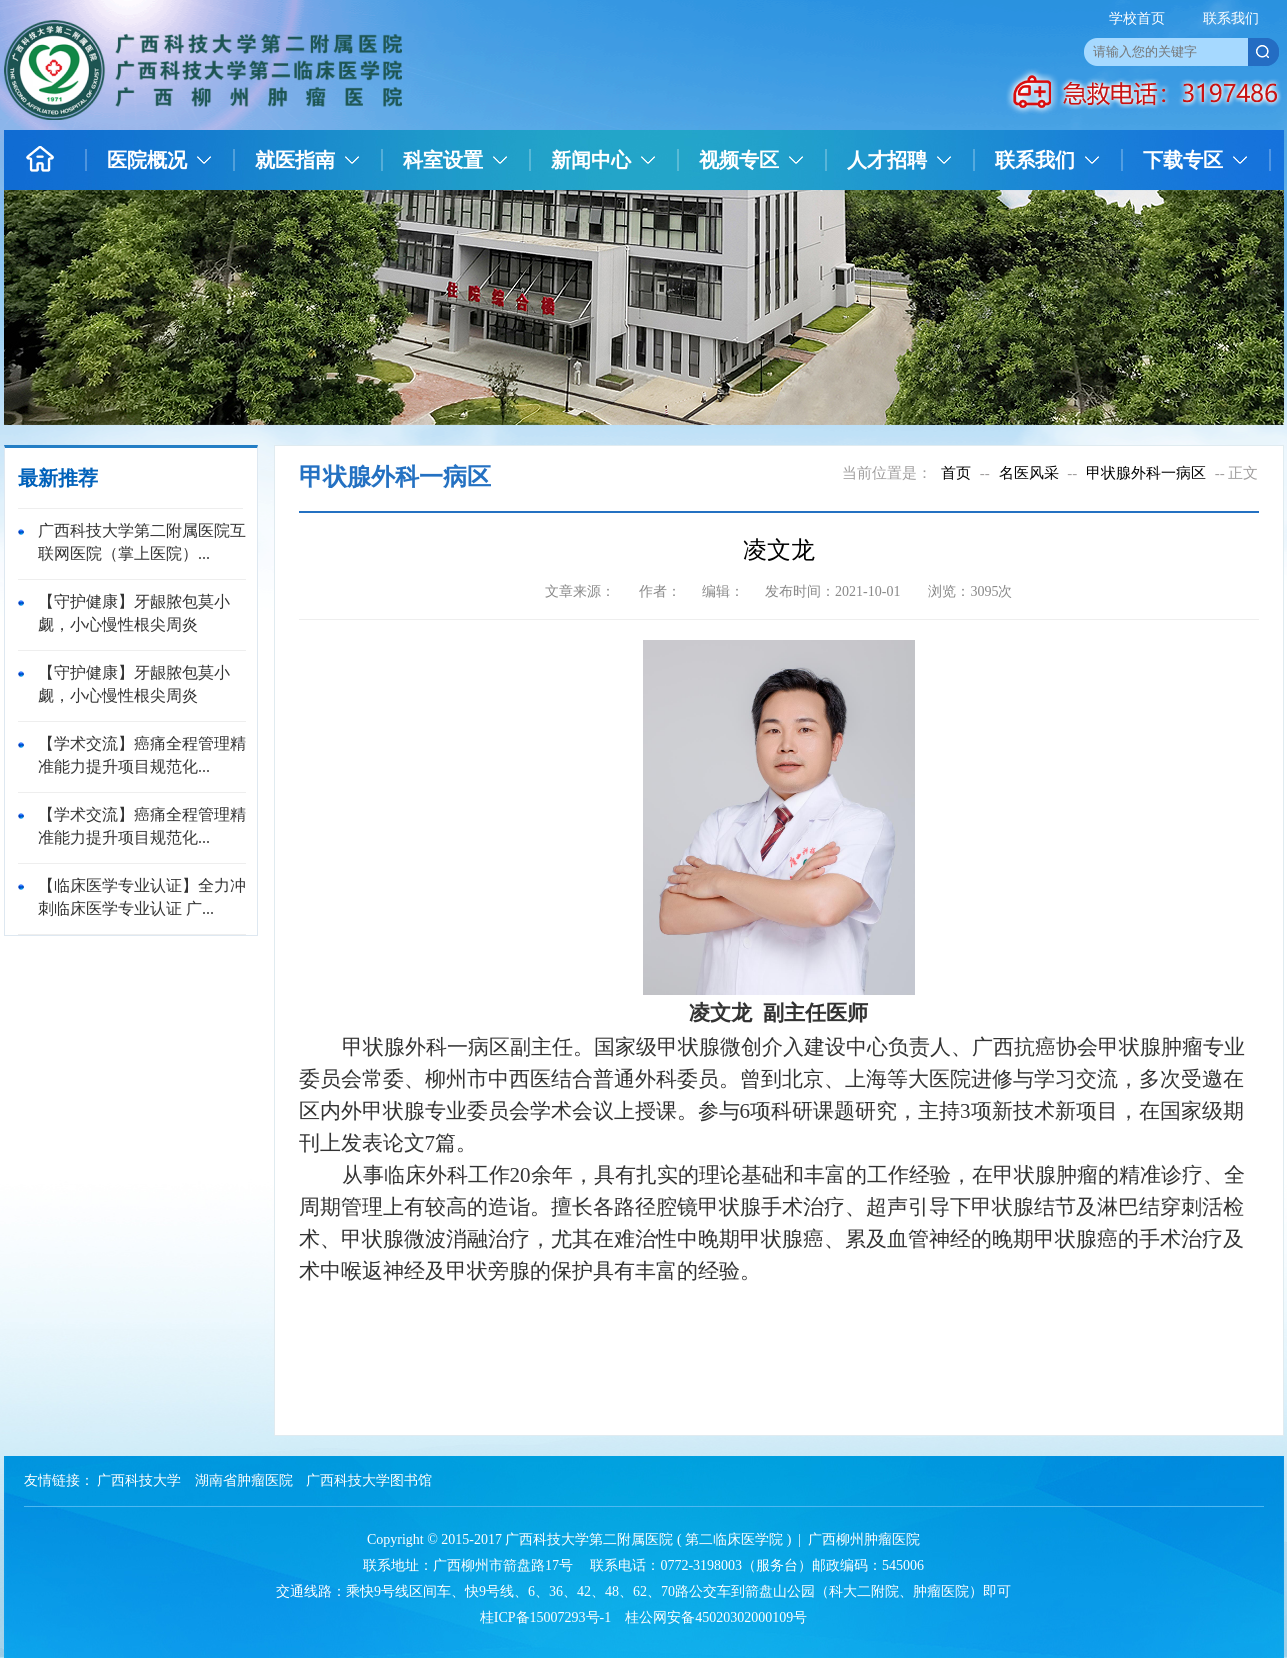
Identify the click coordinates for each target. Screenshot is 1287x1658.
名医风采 (1029, 473)
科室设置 (443, 160)
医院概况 (147, 160)
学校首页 (1137, 18)
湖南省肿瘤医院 (244, 1480)
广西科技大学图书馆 (369, 1480)
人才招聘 (887, 160)
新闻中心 (591, 160)
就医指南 (295, 160)
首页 (956, 473)
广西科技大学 (139, 1480)
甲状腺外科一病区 (1146, 473)
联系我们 (1231, 18)
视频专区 (739, 160)
